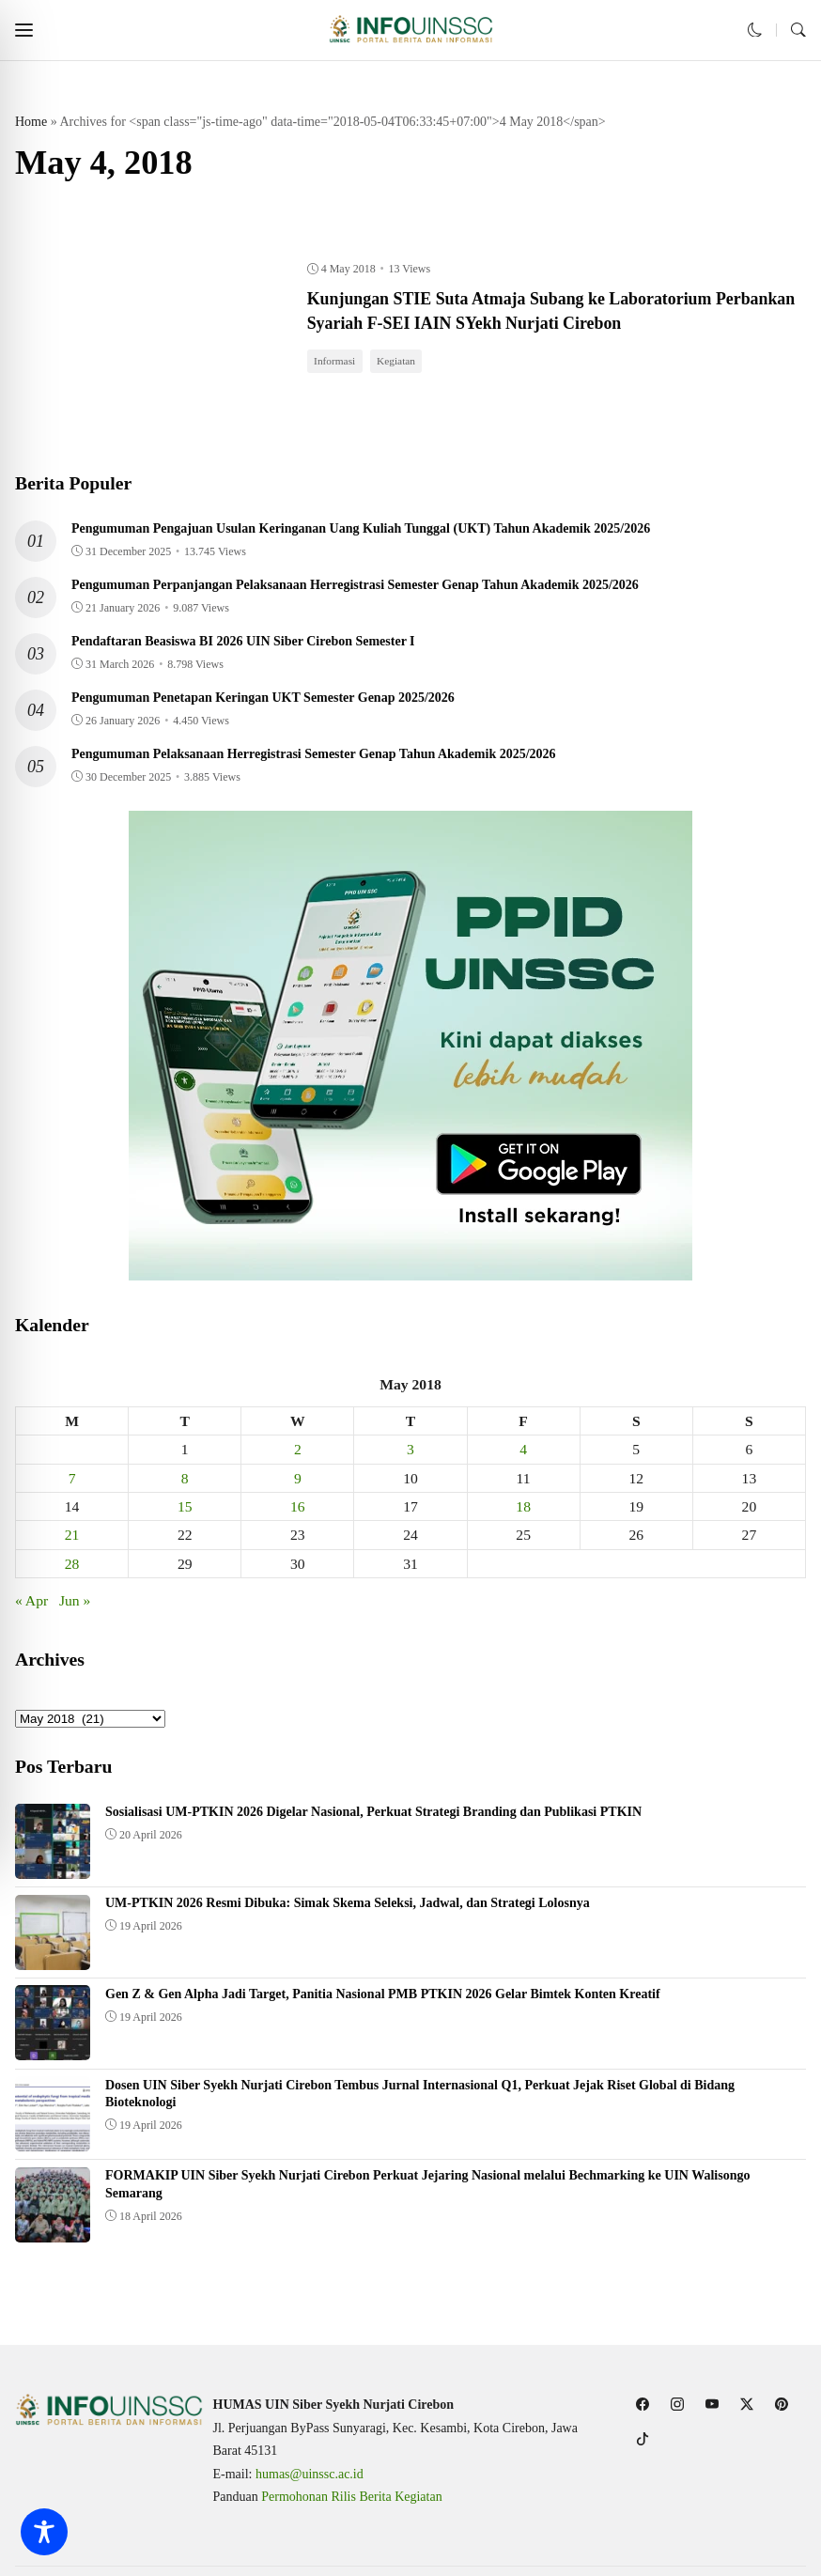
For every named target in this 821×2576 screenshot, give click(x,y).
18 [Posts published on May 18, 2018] (523, 1510)
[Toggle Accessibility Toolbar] (44, 2531)
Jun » (74, 1604)
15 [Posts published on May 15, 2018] (185, 1510)
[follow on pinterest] (782, 2403)
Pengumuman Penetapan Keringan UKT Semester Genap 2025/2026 (263, 700)
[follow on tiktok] (643, 2438)
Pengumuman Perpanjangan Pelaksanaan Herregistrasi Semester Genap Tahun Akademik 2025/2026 (355, 588)
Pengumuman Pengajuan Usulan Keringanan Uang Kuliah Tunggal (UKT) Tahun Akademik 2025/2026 (360, 531)
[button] (24, 30)
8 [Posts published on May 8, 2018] (185, 1481)
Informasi (337, 362)
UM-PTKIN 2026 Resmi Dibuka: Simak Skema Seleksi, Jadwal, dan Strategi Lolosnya (347, 1906)
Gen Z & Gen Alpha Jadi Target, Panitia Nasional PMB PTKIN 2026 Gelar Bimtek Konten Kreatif (382, 1997)
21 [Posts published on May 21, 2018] (72, 1538)
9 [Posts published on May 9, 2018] (298, 1481)
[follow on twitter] (747, 2403)
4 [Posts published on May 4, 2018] (523, 1453)
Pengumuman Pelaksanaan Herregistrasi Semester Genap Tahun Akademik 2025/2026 (313, 757)
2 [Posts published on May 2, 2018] (298, 1453)
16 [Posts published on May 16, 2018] (297, 1510)
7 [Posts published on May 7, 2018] (72, 1481)
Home (31, 122)
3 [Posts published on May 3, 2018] (410, 1453)
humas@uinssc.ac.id (310, 2474)
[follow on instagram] (678, 2403)
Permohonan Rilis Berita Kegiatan (351, 2497)
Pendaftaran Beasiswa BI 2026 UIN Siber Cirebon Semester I (243, 644)
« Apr (31, 1604)
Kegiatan (400, 362)
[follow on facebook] (643, 2403)
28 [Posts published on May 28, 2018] (72, 1567)
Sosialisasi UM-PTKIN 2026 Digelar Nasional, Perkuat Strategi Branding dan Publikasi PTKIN (373, 1815)
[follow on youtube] (712, 2403)
